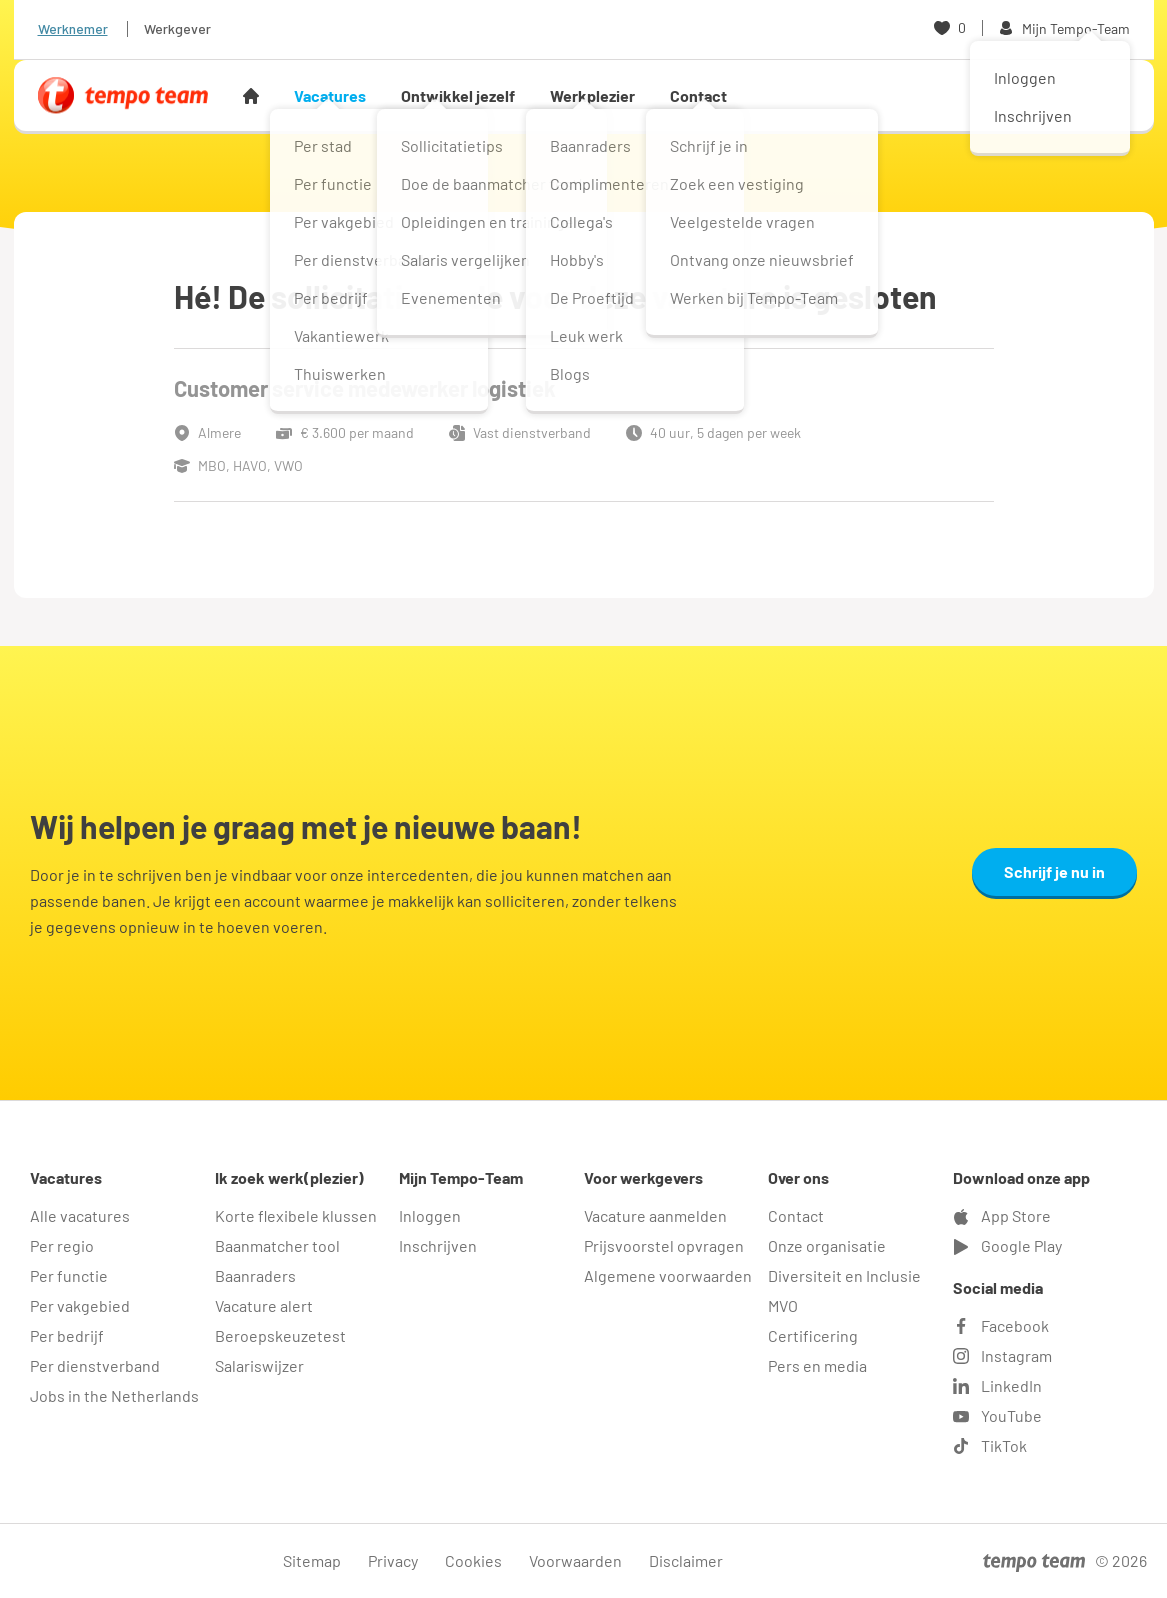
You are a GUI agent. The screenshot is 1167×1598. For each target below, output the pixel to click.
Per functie (69, 1275)
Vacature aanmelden (655, 1215)
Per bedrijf (67, 1335)
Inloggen (430, 1215)
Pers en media (817, 1365)
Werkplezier (592, 95)
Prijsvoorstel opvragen (664, 1245)
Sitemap (312, 1560)
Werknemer (73, 28)
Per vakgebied (80, 1305)
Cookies (473, 1560)
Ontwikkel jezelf (458, 95)
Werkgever (177, 28)
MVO (783, 1305)
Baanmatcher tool (277, 1245)
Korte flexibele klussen (296, 1215)
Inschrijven (438, 1245)
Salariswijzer (259, 1365)
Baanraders (255, 1275)
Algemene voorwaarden (668, 1275)
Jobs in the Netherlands (114, 1395)
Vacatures (330, 95)
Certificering (813, 1335)
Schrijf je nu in (1054, 871)
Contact (698, 95)
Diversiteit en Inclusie (844, 1275)
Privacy (393, 1560)
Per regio (62, 1245)
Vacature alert (264, 1305)
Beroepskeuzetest (280, 1335)
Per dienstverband (95, 1365)
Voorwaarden (575, 1560)
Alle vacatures (80, 1215)
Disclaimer (686, 1560)
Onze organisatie (827, 1245)
